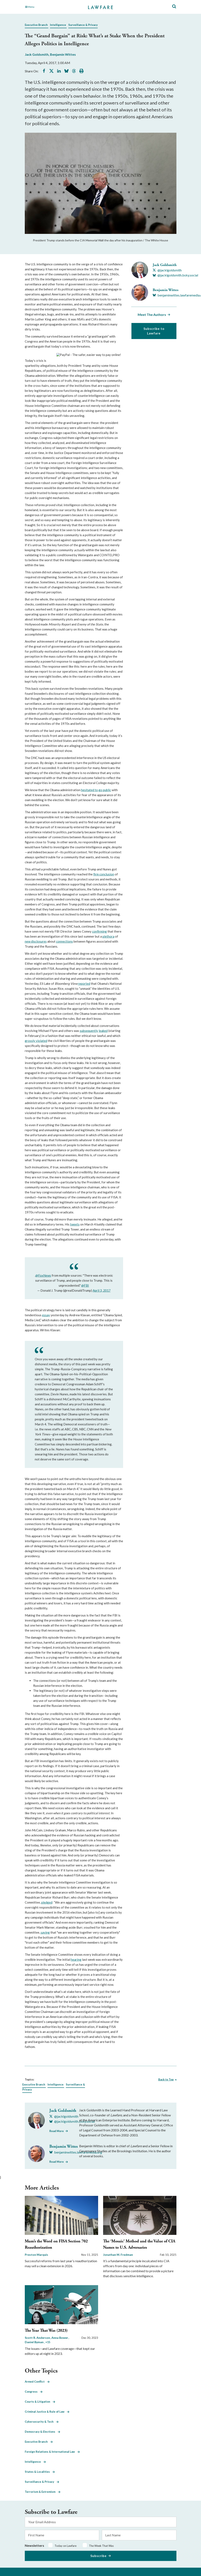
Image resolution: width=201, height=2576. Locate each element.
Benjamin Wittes (63, 54)
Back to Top (166, 2079)
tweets (75, 1224)
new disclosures (36, 941)
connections (64, 941)
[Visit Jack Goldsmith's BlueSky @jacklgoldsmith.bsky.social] (175, 275)
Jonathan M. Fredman (118, 2254)
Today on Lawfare (65, 2545)
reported (84, 983)
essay (46, 1315)
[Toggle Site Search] (174, 6)
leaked (103, 1031)
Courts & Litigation (40, 2401)
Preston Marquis (36, 2254)
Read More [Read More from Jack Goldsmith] (56, 2131)
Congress (33, 2391)
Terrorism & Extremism (42, 2491)
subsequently (89, 1031)
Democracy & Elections (42, 2431)
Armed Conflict (37, 2381)
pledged (46, 1902)
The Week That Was (101, 2545)
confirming (99, 931)
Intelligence (58, 24)
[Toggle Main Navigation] (48, 6)
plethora (108, 936)
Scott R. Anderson (38, 2337)
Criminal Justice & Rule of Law (47, 2411)
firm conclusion (103, 874)
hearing (76, 1959)
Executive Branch (36, 24)
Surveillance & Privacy (83, 24)
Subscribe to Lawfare (154, 331)
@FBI (85, 1285)
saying (45, 1932)
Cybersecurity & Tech (42, 2421)
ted (45, 1041)
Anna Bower (60, 2337)
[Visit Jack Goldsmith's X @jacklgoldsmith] (167, 270)
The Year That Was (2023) (46, 2330)
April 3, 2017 (102, 1290)
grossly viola (34, 1041)
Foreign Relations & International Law (52, 2451)
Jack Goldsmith (37, 54)
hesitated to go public (96, 790)
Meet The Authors (152, 314)
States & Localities (40, 2471)
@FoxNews (43, 1275)
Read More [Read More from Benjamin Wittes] (56, 2161)
